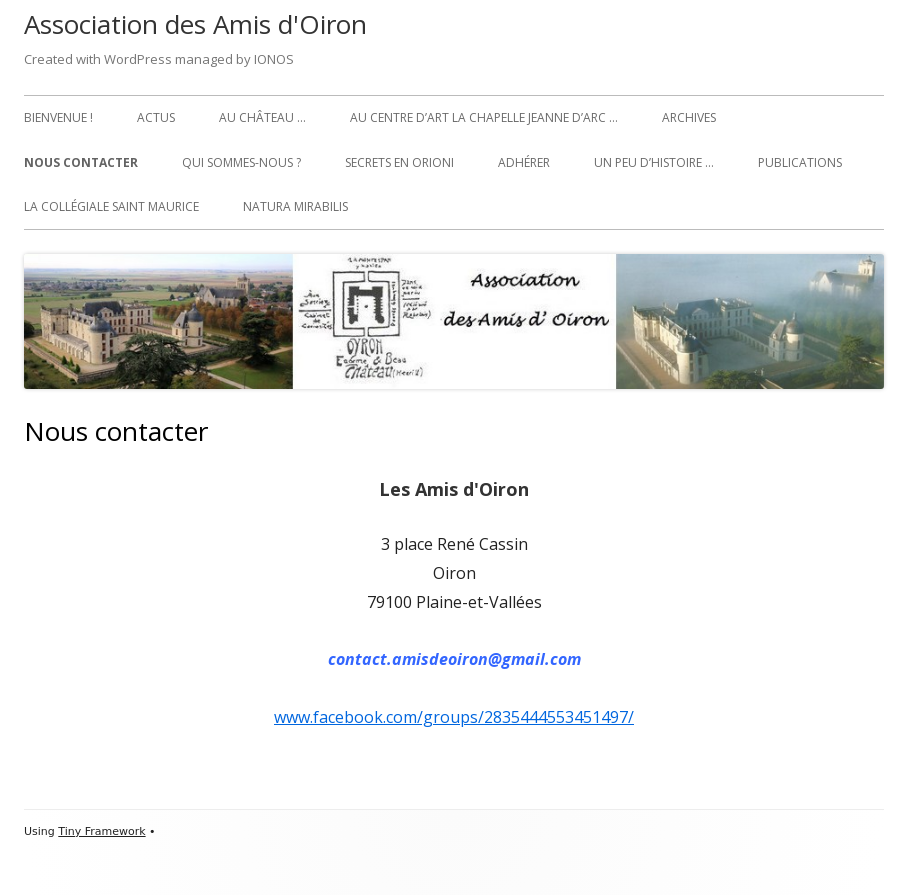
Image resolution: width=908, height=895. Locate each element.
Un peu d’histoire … (654, 162)
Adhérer (524, 162)
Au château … (262, 117)
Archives (689, 117)
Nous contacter (81, 162)
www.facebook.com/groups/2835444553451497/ (454, 717)
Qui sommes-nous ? (241, 162)
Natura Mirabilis (295, 206)
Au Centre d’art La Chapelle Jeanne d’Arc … (484, 117)
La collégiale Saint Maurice (111, 206)
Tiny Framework (101, 831)
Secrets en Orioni (399, 162)
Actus (156, 117)
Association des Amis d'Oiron (195, 24)
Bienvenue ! (58, 117)
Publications (800, 162)
